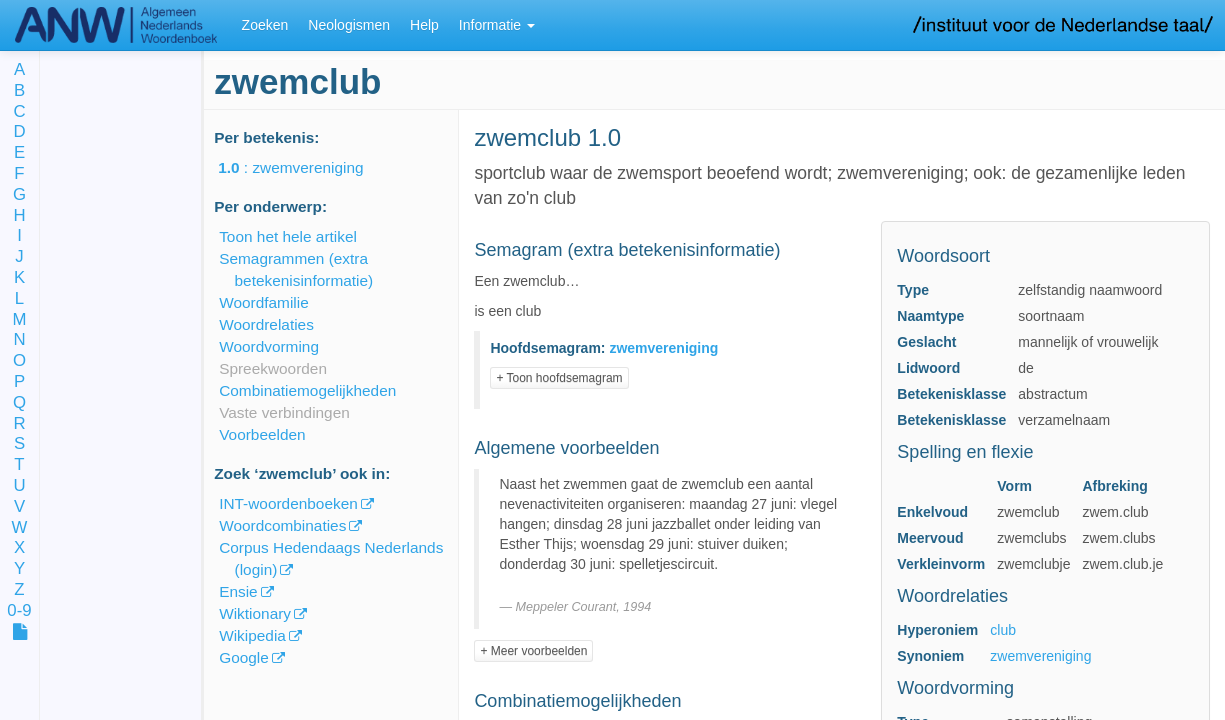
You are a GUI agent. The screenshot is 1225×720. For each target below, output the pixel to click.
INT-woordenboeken (288, 503)
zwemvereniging (1040, 656)
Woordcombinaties (282, 525)
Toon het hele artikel (288, 236)
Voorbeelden (262, 434)
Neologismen (349, 25)
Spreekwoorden (273, 368)
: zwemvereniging (304, 167)
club (1003, 630)
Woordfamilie (264, 302)
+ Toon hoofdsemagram (559, 378)
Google (244, 657)
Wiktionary (255, 613)
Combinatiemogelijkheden (307, 390)
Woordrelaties (266, 324)
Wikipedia (252, 635)
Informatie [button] (497, 25)
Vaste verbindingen (284, 412)
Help (424, 25)
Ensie (238, 591)
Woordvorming (269, 346)
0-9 (19, 611)
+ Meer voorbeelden (533, 651)
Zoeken (265, 25)
